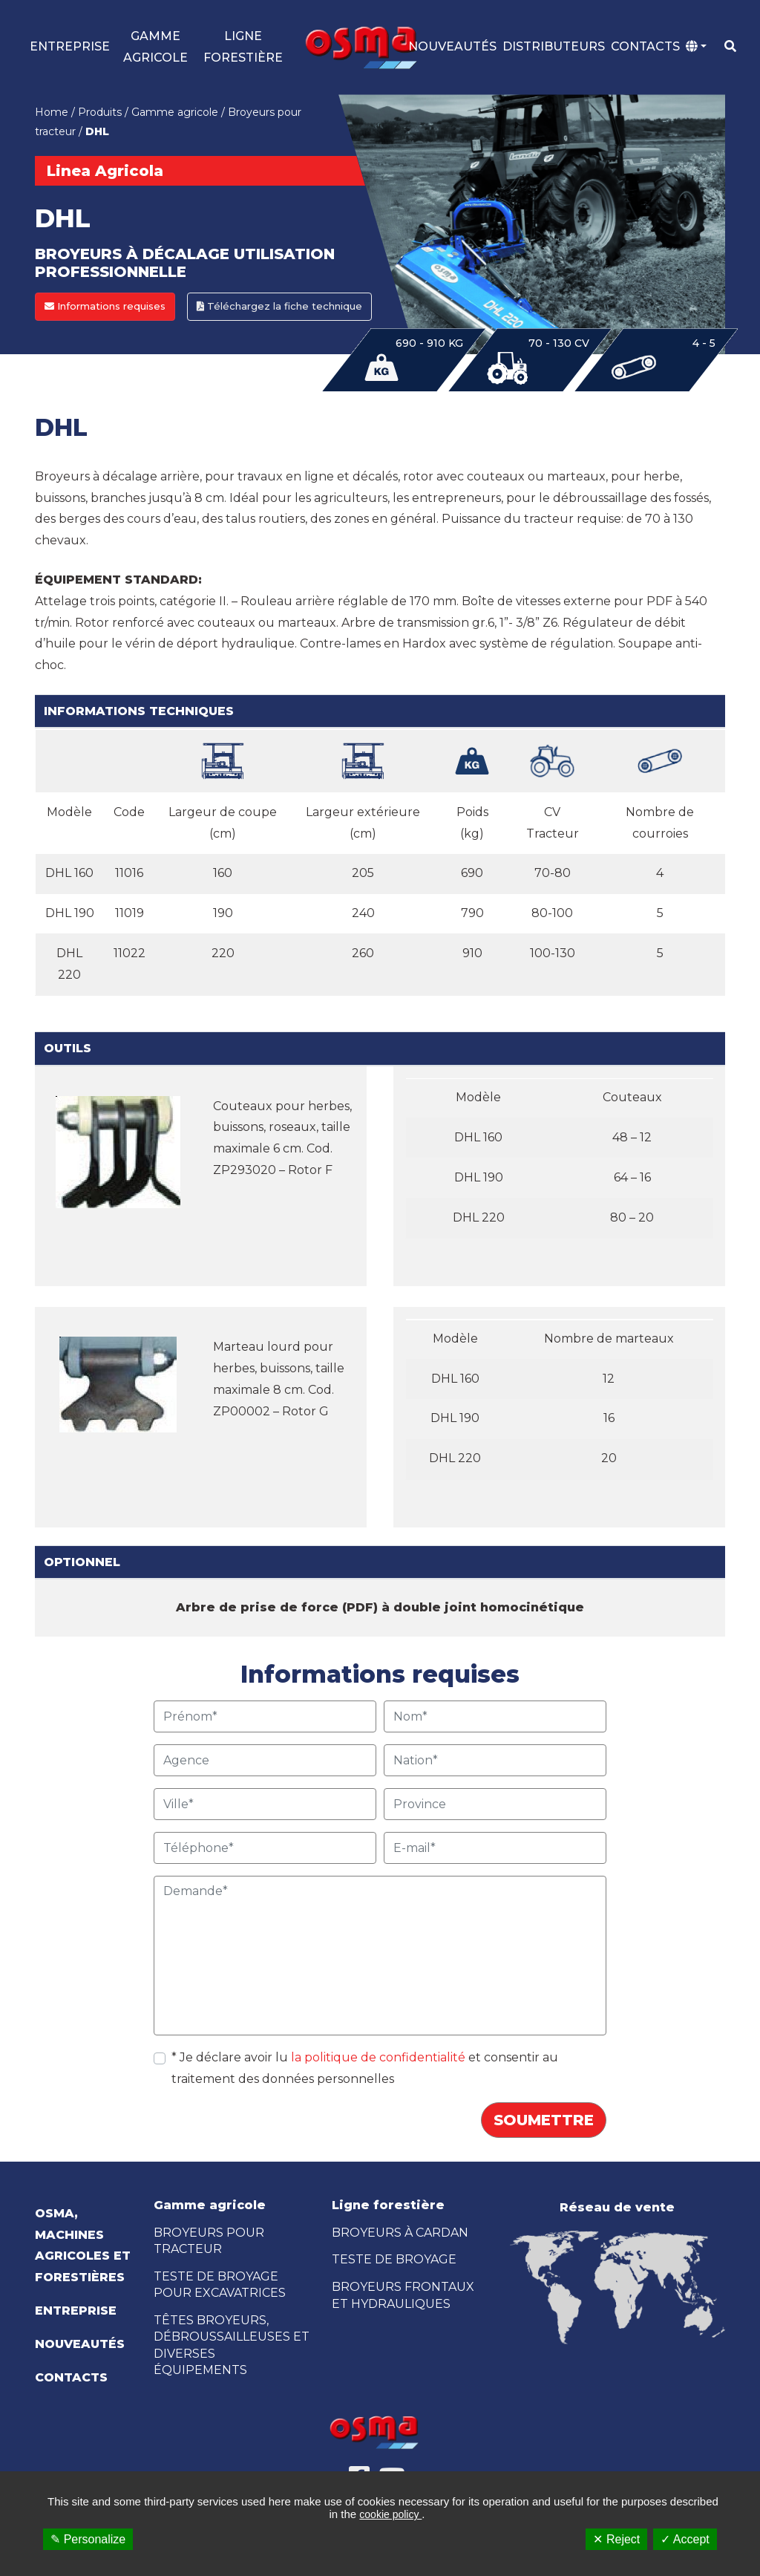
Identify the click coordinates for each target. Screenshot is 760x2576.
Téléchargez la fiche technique (279, 307)
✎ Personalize (87, 2539)
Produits (100, 114)
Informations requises (105, 307)
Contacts (645, 47)
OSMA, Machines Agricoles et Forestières (83, 2247)
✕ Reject (616, 2539)
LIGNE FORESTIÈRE (243, 47)
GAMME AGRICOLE (155, 47)
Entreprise (70, 47)
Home (51, 114)
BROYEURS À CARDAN (400, 2234)
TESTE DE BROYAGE (394, 2261)
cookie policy (390, 2514)
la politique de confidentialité (379, 2059)
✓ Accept (685, 2539)
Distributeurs (553, 47)
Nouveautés (452, 47)
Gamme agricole (174, 114)
